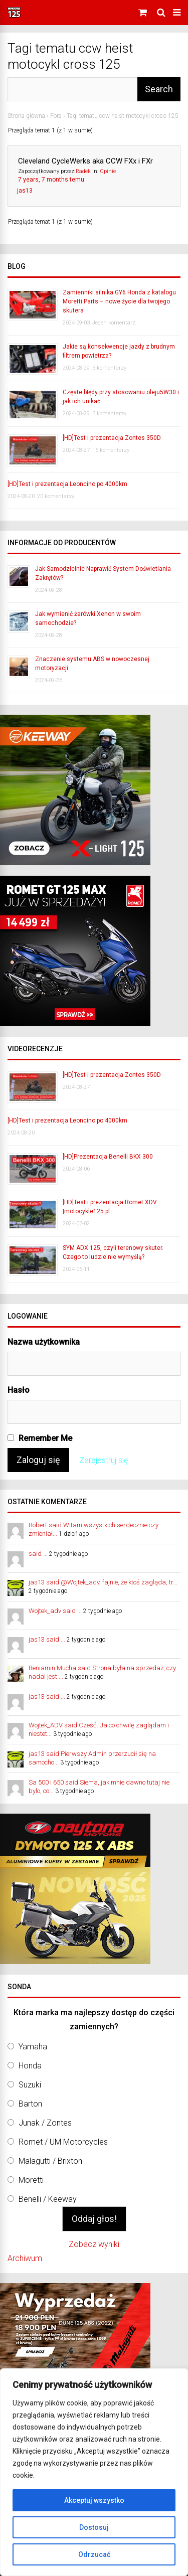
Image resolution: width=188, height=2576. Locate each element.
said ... (38, 1553)
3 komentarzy (109, 413)
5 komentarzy (109, 368)
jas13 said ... (47, 1639)
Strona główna (26, 115)
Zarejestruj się (103, 1460)
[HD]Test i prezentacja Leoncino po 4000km (67, 484)
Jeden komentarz (113, 322)
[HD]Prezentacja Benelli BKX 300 (108, 1156)
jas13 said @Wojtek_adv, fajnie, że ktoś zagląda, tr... (103, 1582)
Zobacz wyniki (94, 2244)
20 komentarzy (55, 496)
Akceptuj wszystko (94, 2500)
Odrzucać (94, 2554)
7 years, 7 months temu (51, 179)
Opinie (108, 171)
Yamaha (33, 2046)
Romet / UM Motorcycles (63, 2142)
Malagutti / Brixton (50, 2161)
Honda (30, 2065)
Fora (56, 115)
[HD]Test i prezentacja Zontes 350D (112, 437)
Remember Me (40, 1438)
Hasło (19, 1390)
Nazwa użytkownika (44, 1342)
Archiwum (25, 2258)
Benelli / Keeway (48, 2199)
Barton (30, 2104)
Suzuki (30, 2084)
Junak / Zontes (45, 2123)
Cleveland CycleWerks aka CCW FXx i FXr (85, 161)
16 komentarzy (110, 450)
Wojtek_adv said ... (55, 1611)
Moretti (31, 2180)
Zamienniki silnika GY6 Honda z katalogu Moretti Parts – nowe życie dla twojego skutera (119, 301)
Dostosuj (94, 2527)
